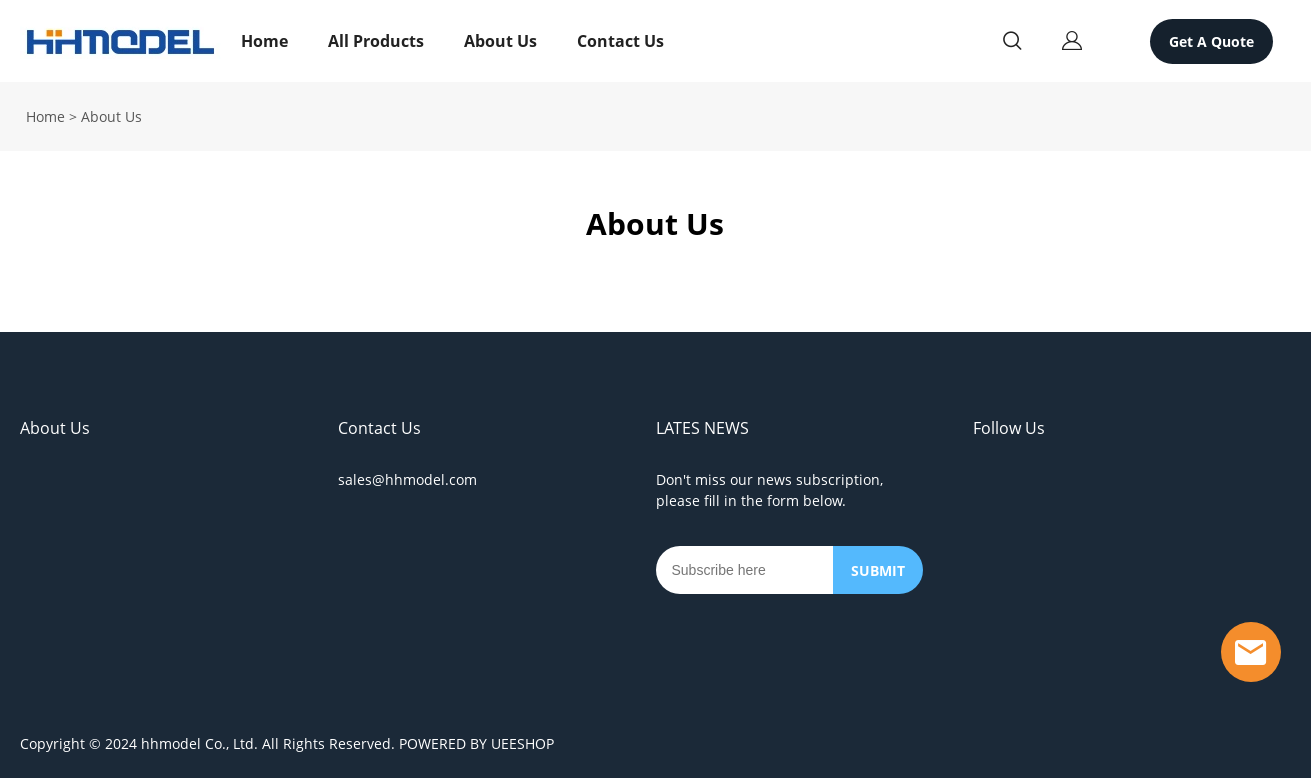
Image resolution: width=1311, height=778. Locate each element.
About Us (500, 41)
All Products (376, 41)
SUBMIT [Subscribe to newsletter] (878, 570)
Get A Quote (1211, 41)
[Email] (744, 570)
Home (264, 41)
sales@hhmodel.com (407, 479)
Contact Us (620, 41)
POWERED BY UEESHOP (476, 743)
